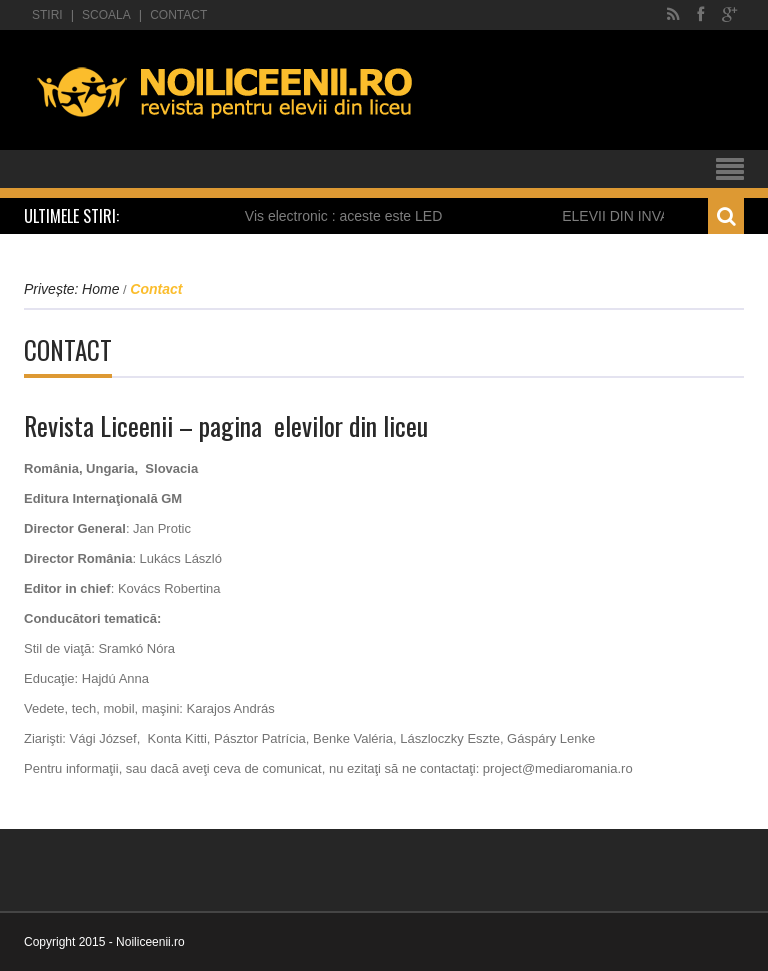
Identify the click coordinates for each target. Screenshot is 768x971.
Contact (178, 15)
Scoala (106, 15)
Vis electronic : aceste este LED (347, 216)
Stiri (47, 15)
